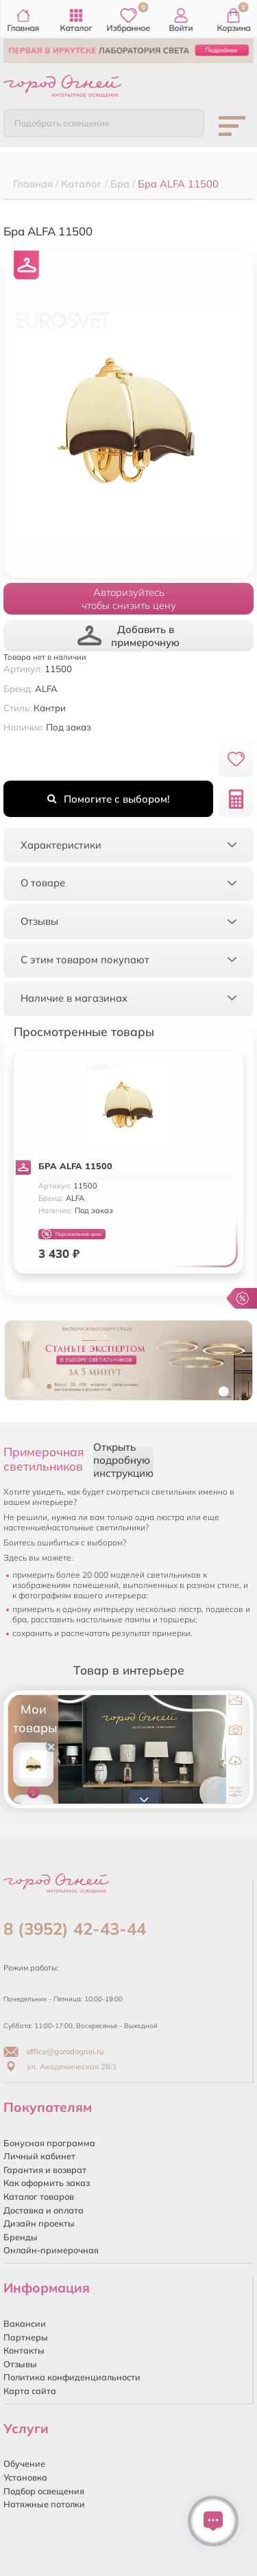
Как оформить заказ (46, 2182)
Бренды (20, 2236)
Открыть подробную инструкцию (123, 1460)
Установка (25, 2477)
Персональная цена (71, 1234)
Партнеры (25, 2337)
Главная (24, 20)
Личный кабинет (39, 2155)
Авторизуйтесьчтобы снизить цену (129, 599)
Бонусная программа (49, 2142)
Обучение (24, 2463)
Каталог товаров (38, 2196)
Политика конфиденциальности (71, 2376)
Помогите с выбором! (108, 798)
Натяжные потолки (44, 2503)
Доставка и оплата (43, 2210)
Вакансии (24, 2323)
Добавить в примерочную (128, 636)
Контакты (24, 2350)
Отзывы (20, 2363)
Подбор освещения (43, 2490)
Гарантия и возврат (44, 2169)
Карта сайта (29, 2390)
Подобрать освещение (62, 122)
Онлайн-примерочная (51, 2249)
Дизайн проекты (39, 2223)
